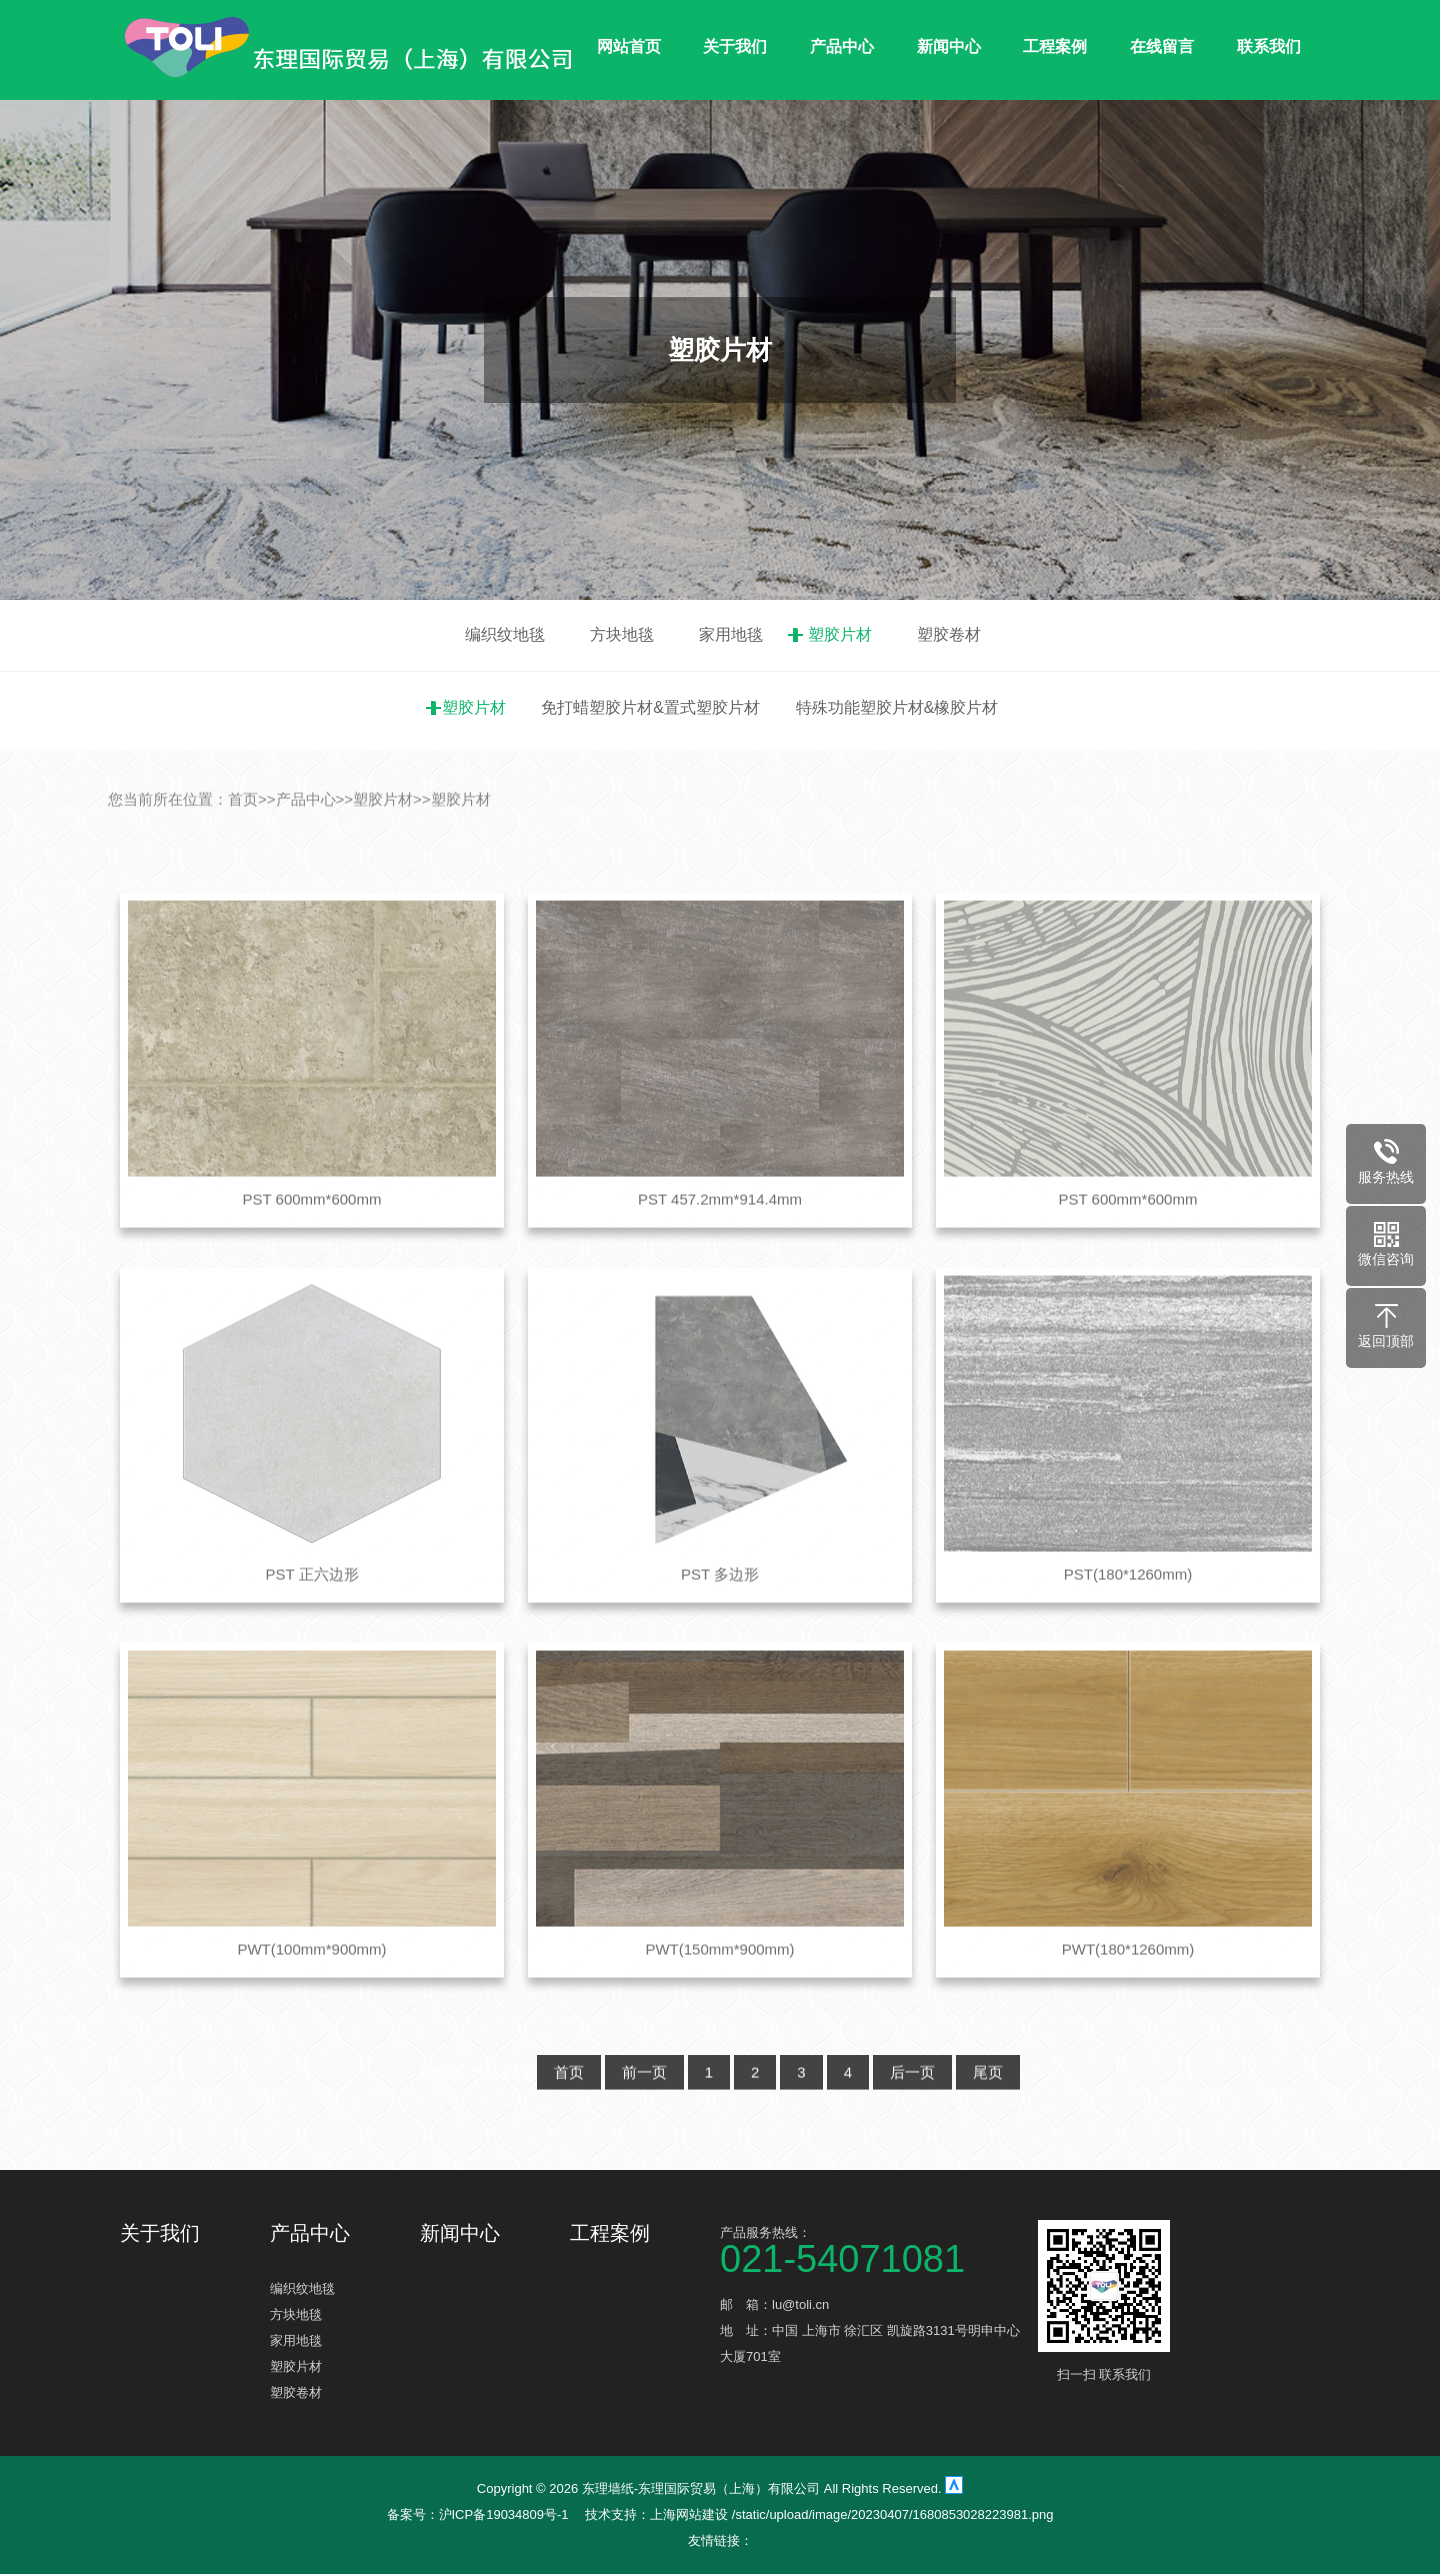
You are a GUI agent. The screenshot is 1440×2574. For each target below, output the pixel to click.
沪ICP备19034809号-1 (504, 2514)
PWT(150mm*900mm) (719, 1992)
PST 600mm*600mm (312, 1241)
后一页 (912, 2115)
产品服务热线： (870, 2248)
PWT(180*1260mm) (1128, 1992)
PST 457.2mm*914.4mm (720, 1241)
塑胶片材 (840, 634)
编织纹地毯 (505, 634)
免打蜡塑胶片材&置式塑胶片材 (650, 707)
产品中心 (842, 46)
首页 (243, 841)
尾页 (988, 2115)
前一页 (644, 2115)
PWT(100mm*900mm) (311, 1992)
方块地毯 (622, 634)
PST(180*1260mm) (1128, 1617)
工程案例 (1055, 46)
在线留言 (1162, 46)
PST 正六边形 (311, 1617)
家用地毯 (731, 634)
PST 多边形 (720, 1617)
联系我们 (1269, 46)
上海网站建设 (691, 2514)
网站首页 (629, 46)
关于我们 (735, 46)
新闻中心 (949, 46)
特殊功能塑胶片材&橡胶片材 (897, 707)
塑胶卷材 (949, 634)
